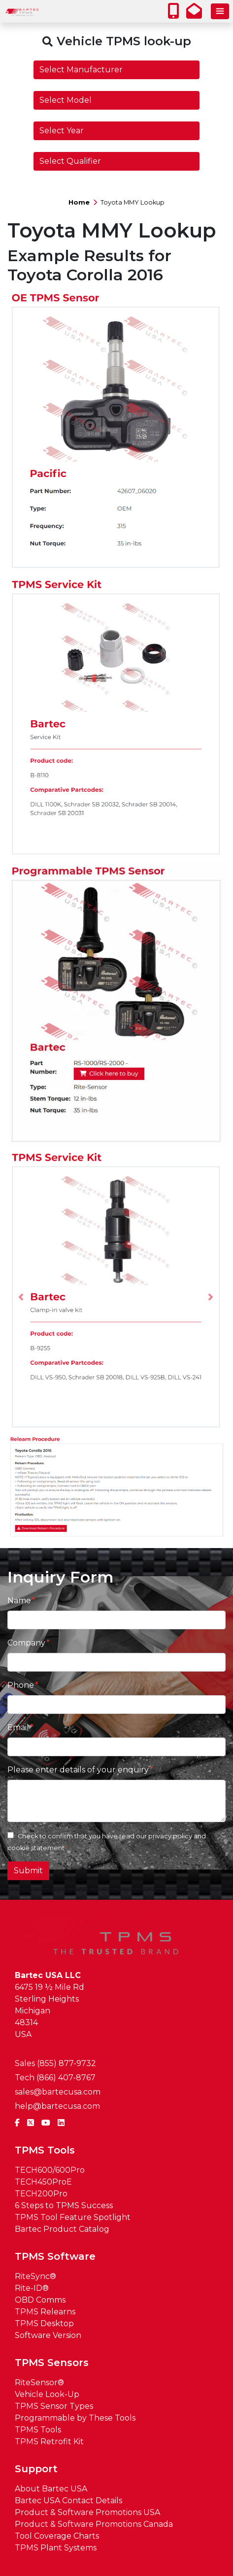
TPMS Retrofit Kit (49, 2441)
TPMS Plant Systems (56, 2547)
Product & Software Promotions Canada (94, 2524)
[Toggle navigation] (220, 11)
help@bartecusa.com (57, 2106)
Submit (28, 1870)
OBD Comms (40, 2300)
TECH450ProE (43, 2182)
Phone (20, 1685)
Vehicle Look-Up (47, 2394)
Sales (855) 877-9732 (55, 2063)
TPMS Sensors (52, 2362)
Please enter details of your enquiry (78, 1769)
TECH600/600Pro (50, 2170)
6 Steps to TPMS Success (64, 2205)
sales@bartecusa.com (57, 2092)
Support (36, 2469)
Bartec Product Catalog (62, 2229)
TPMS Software (55, 2256)
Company (26, 1642)
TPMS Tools (45, 2150)
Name (19, 1600)
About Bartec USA (51, 2488)
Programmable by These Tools (75, 2418)
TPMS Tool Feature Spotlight (73, 2217)
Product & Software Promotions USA (87, 2512)
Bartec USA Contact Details (68, 2500)
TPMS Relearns (45, 2311)
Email (18, 1727)
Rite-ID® (32, 2288)
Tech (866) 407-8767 (55, 2077)
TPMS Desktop (44, 2323)
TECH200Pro (41, 2193)
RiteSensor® (39, 2382)
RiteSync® (35, 2276)
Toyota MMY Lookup (132, 202)
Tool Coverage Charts (57, 2536)
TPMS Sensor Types (54, 2406)
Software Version (48, 2335)
